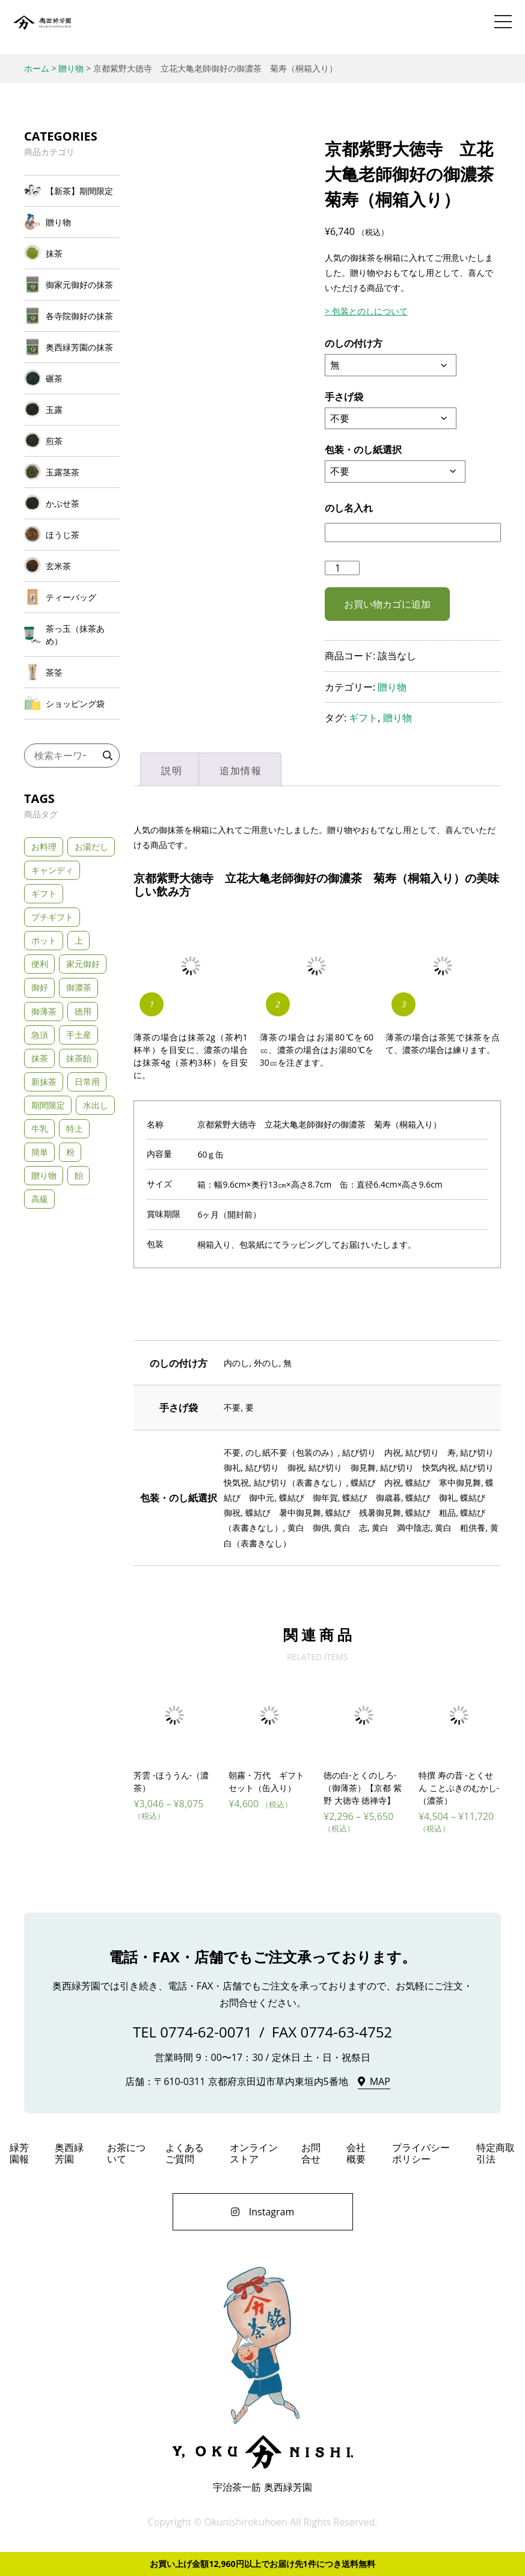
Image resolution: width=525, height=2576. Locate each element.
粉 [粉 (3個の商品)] (70, 1152)
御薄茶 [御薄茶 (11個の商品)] (44, 1011)
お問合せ (311, 2153)
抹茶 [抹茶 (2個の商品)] (39, 1058)
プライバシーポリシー (421, 2153)
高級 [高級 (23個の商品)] (39, 1198)
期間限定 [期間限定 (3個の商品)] (48, 1105)
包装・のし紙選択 (363, 449)
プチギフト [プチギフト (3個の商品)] (52, 917)
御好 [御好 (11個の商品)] (39, 987)
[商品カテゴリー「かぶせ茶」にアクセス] (72, 503)
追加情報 (241, 770)
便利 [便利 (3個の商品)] (39, 963)
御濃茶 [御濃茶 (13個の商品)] (78, 987)
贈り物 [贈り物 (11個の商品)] (44, 1175)
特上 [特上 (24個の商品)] (74, 1128)
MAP (380, 2082)
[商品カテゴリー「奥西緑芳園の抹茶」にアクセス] (72, 347)
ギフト (363, 717)
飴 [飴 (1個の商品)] (79, 1175)
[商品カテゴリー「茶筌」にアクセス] (72, 672)
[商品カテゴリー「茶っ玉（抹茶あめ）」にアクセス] (72, 634)
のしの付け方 (353, 343)
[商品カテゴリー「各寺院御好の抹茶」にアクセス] (72, 316)
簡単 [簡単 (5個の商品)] (39, 1152)
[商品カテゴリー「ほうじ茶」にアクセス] (72, 534)
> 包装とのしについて (366, 311)
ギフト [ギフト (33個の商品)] (44, 893)
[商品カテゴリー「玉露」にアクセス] (72, 409)
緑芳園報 (19, 2153)
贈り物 (392, 687)
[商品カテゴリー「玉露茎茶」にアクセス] (72, 472)
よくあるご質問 (184, 2153)
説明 (171, 770)
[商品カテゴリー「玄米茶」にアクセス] (72, 566)
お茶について (126, 2153)
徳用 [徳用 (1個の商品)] (83, 1011)
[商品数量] (342, 568)
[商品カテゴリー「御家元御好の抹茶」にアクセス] (72, 284)
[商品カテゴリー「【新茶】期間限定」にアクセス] (72, 190)
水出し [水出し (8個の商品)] (95, 1105)
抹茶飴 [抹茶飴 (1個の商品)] (78, 1058)
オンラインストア (254, 2153)
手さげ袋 (344, 396)
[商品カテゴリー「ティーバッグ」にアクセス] (72, 597)
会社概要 (356, 2153)
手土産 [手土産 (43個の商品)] (78, 1034)
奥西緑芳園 (42, 27)
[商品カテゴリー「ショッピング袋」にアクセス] (72, 703)
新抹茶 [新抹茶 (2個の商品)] (44, 1081)
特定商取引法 (495, 2153)
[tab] (171, 769)
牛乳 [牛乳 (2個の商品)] (39, 1128)
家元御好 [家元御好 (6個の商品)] (83, 963)
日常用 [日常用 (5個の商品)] (87, 1081)
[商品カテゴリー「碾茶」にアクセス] (72, 378)
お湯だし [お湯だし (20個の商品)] (91, 846)
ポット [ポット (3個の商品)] (44, 940)
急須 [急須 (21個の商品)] (39, 1034)
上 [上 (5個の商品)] (79, 940)
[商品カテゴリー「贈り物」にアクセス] (72, 222)
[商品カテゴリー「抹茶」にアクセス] (72, 253)
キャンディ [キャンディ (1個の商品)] (52, 870)
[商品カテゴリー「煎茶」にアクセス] (72, 441)
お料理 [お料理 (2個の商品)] (44, 846)
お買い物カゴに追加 (387, 604)
